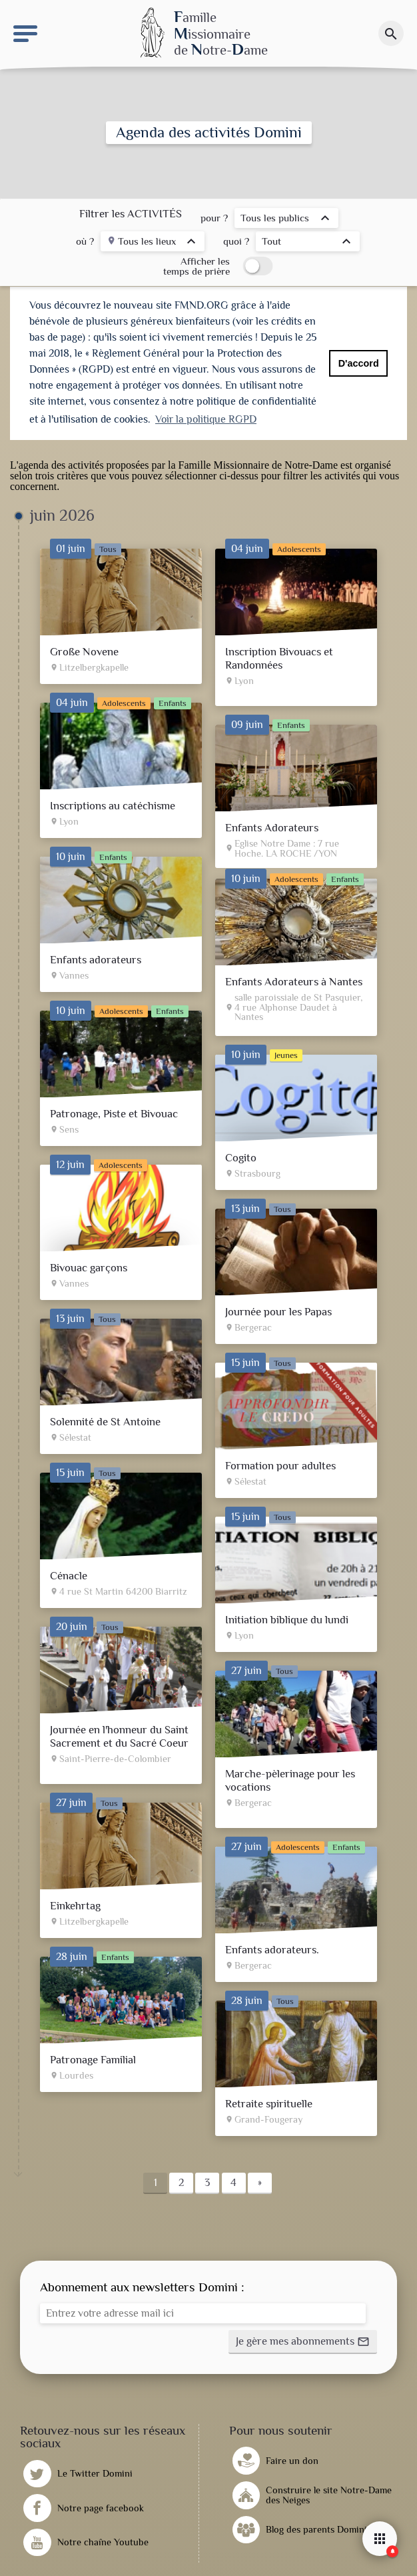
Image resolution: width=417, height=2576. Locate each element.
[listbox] (286, 219)
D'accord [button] (358, 363)
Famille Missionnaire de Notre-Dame (258, 462)
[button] (302, 2339)
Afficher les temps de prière (196, 266)
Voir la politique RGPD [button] (205, 419)
